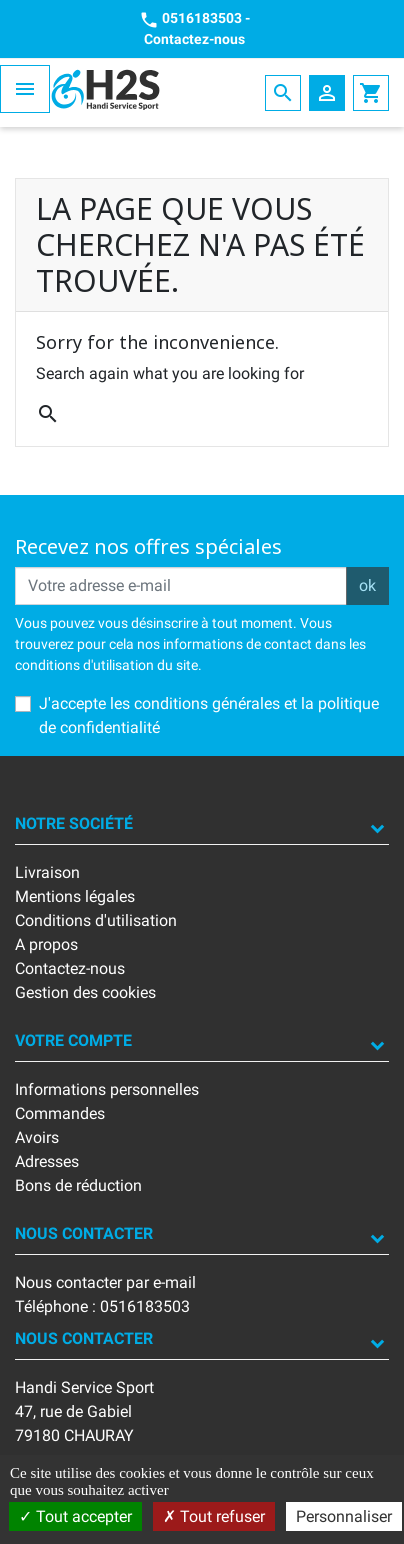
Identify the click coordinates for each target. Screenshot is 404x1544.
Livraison (47, 872)
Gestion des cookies (85, 992)
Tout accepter (75, 1516)
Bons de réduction (78, 1185)
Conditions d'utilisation (96, 920)
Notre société (74, 823)
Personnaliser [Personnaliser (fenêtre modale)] (344, 1516)
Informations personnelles (107, 1089)
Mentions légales (75, 896)
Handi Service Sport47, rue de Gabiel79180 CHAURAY (84, 1411)
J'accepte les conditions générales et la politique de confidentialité (209, 715)
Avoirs (37, 1137)
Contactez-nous (194, 39)
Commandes (60, 1113)
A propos (46, 944)
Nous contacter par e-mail (105, 1282)
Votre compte (73, 1040)
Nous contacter (84, 1233)
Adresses (47, 1161)
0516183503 (202, 18)
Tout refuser (214, 1516)
